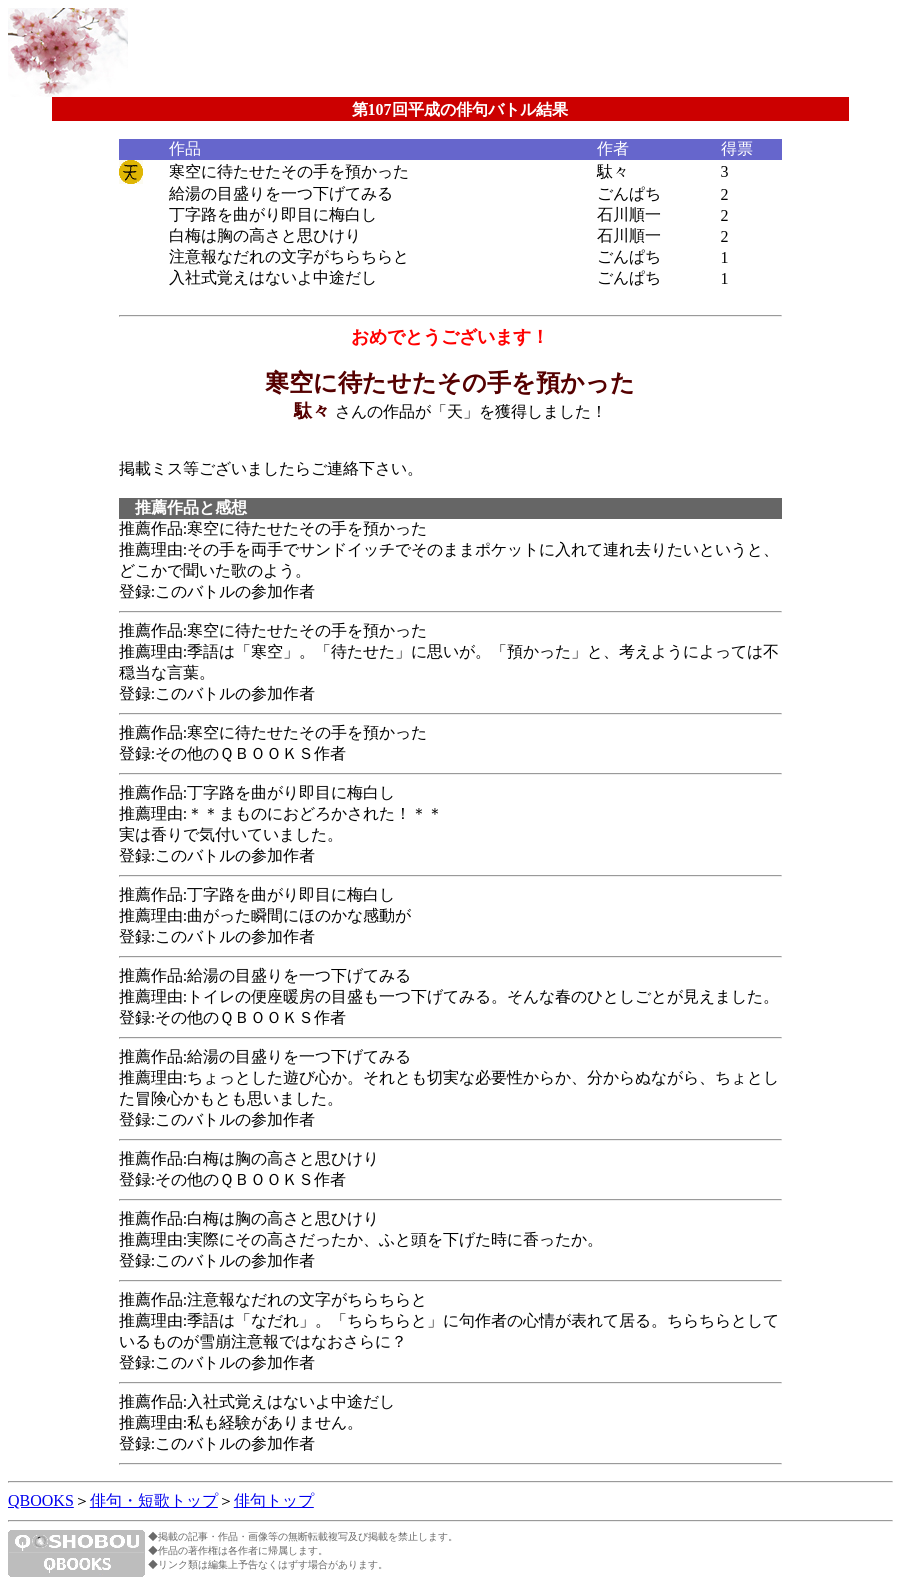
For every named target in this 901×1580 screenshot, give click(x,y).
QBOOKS (41, 1500)
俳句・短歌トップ (154, 1500)
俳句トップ (274, 1500)
